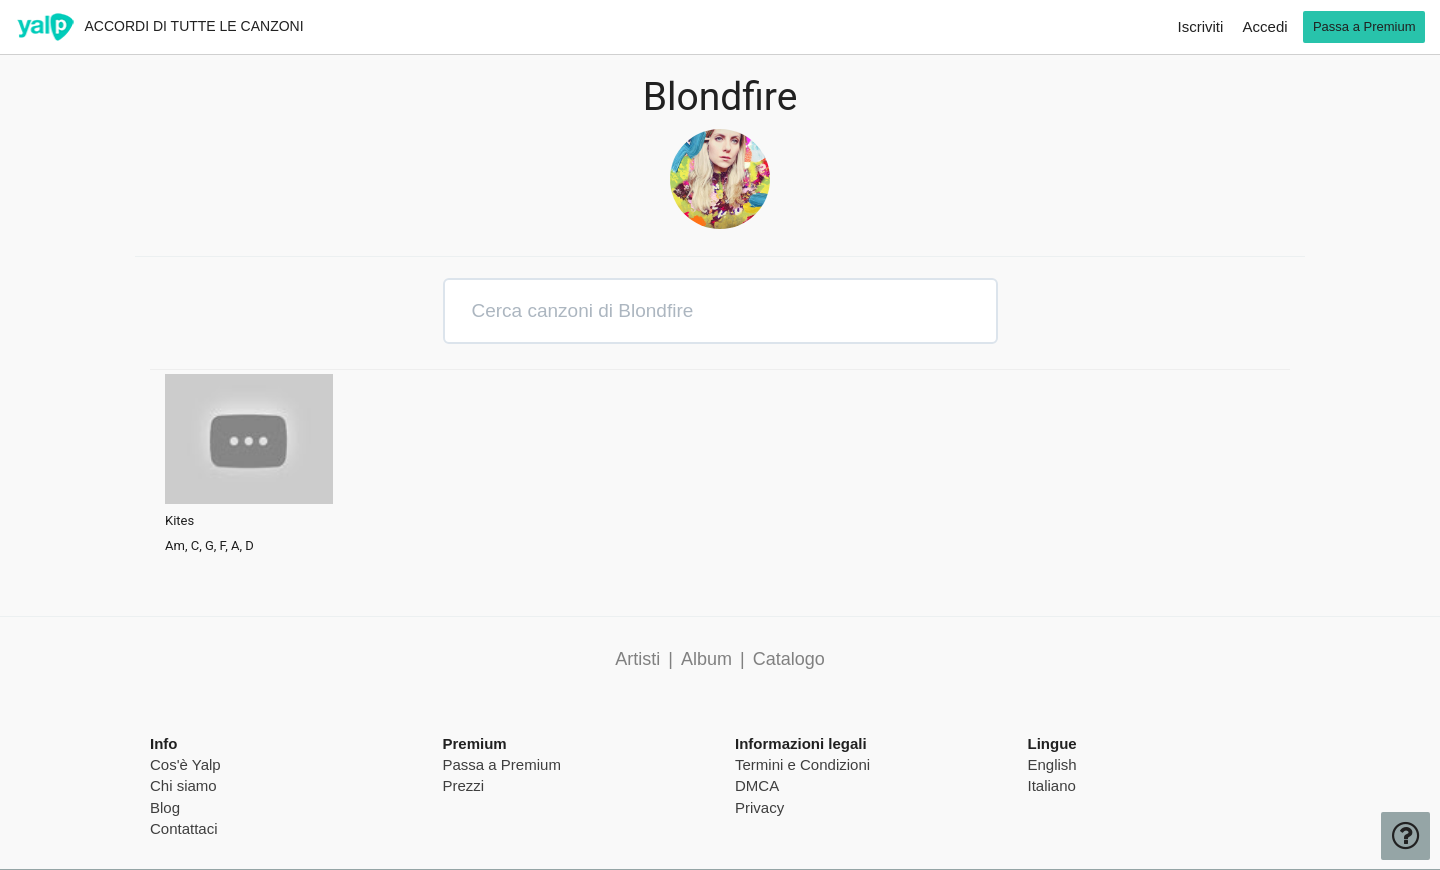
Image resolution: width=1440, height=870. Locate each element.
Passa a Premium (502, 764)
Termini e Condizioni (802, 764)
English (1052, 764)
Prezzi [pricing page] (464, 785)
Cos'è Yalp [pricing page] (185, 764)
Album (706, 659)
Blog (165, 807)
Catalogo (789, 659)
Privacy (759, 807)
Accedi (1265, 26)
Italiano (1052, 785)
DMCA (757, 785)
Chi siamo (183, 785)
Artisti (637, 659)
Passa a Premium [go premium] (1364, 26)
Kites (179, 521)
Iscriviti (1201, 26)
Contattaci (184, 828)
